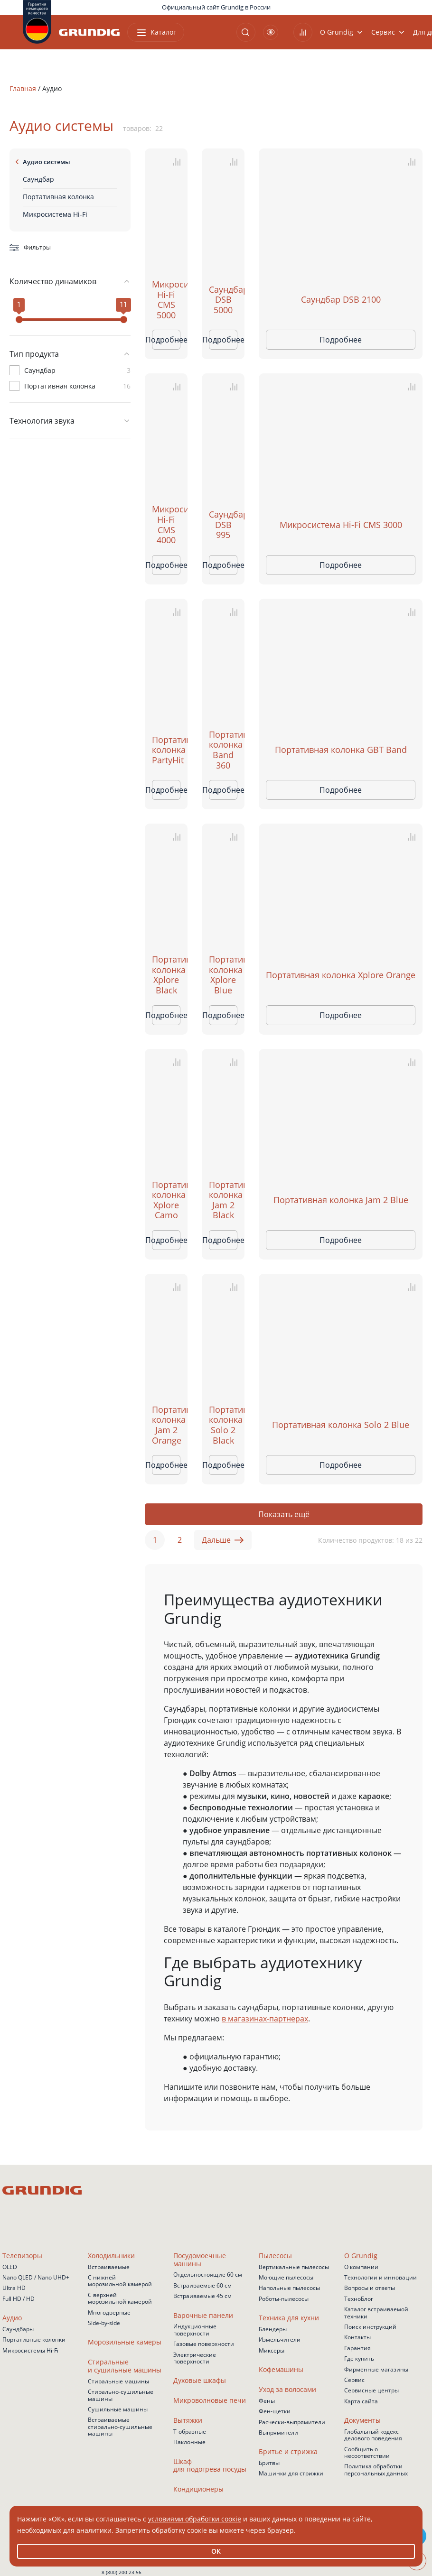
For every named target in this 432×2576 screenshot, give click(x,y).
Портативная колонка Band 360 (223, 750)
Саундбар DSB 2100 (341, 300)
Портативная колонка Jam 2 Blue (340, 1200)
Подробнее (166, 339)
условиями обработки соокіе (194, 2518)
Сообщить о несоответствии (367, 2453)
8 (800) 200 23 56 (121, 2572)
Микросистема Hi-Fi (55, 214)
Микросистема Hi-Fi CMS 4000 (166, 524)
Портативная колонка (58, 196)
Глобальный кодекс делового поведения (373, 2435)
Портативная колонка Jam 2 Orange (166, 1425)
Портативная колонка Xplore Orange (340, 975)
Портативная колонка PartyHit (166, 750)
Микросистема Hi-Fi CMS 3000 (341, 525)
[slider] (19, 319)
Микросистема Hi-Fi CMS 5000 (166, 299)
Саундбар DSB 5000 (223, 300)
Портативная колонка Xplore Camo (166, 1200)
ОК (216, 2551)
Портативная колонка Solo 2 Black (223, 1425)
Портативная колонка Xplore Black (166, 974)
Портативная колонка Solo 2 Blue (340, 1425)
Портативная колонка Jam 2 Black (223, 1200)
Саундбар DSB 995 (223, 525)
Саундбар (38, 179)
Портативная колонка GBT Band (341, 750)
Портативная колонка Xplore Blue (223, 974)
